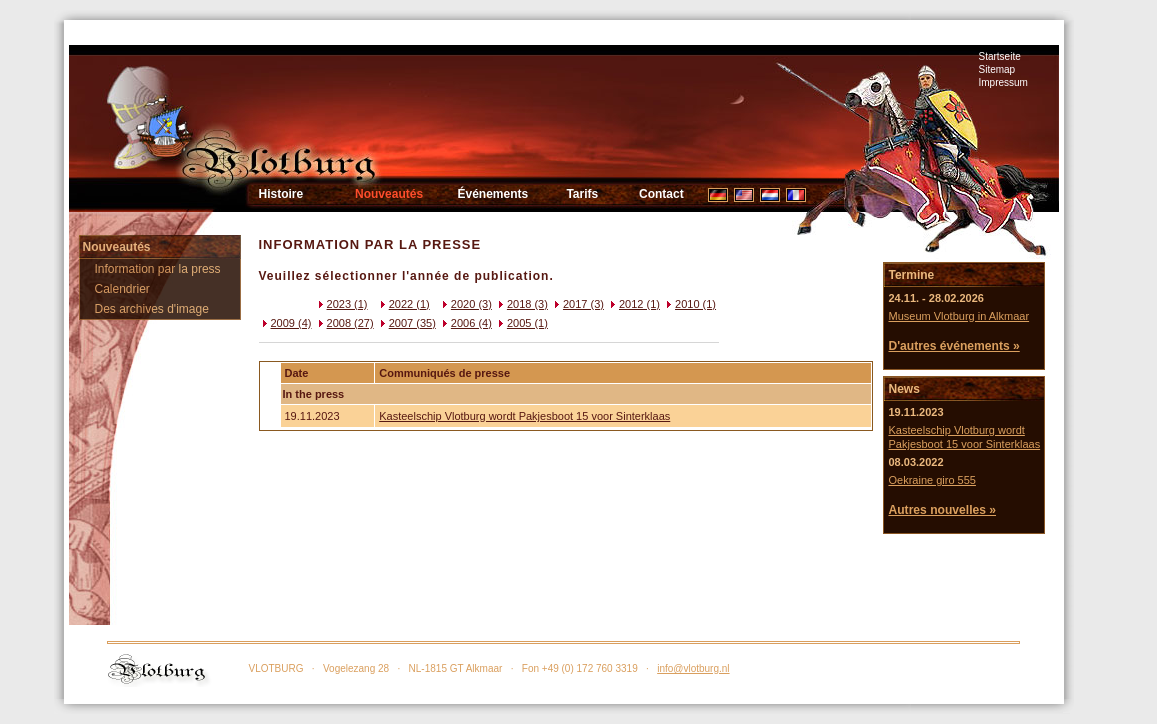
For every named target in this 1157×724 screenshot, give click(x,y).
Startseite (1000, 56)
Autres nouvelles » (942, 510)
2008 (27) (344, 323)
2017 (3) (577, 304)
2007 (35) (406, 323)
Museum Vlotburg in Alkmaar (958, 316)
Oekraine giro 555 (931, 480)
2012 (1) (633, 304)
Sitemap (997, 69)
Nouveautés (389, 194)
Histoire (281, 194)
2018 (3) (521, 304)
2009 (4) (285, 323)
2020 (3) (465, 304)
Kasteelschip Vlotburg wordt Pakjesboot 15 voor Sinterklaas (524, 416)
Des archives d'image (152, 309)
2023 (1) (341, 304)
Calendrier (122, 289)
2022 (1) (403, 304)
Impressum (1003, 82)
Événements (493, 194)
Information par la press (158, 269)
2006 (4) (465, 323)
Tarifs (582, 194)
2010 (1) (689, 304)
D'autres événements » (953, 346)
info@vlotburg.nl (693, 668)
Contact (661, 194)
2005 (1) (521, 323)
